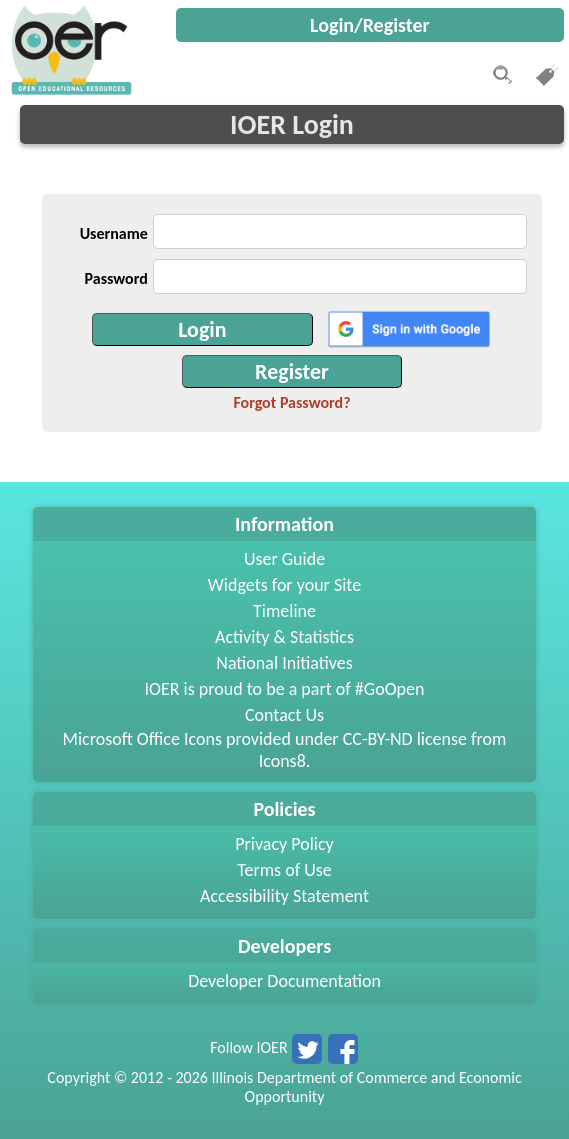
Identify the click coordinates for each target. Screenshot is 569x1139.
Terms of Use (284, 870)
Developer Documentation (284, 981)
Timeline (284, 611)
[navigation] (69, 89)
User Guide (284, 559)
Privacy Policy (284, 844)
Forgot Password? (291, 402)
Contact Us (284, 715)
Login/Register (370, 25)
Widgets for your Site (284, 585)
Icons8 (282, 761)
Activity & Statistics (284, 637)
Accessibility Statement (284, 896)
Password (116, 278)
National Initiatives (284, 663)
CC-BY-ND (378, 739)
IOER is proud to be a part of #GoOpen (285, 689)
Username (114, 233)
